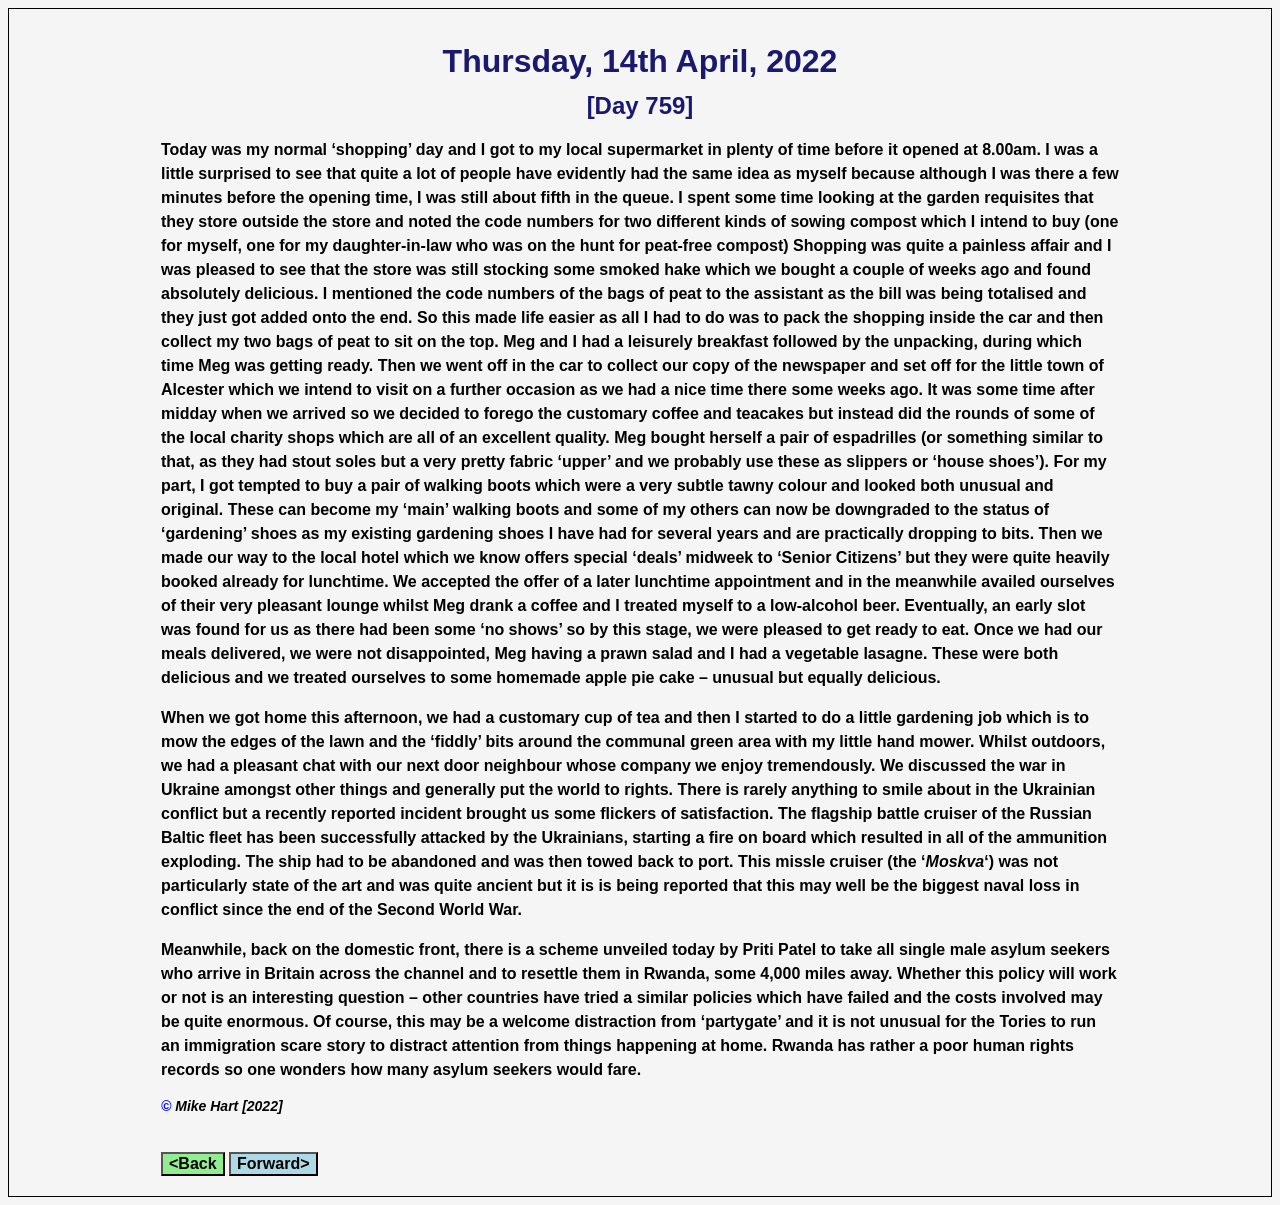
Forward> (273, 1163)
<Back (193, 1163)
